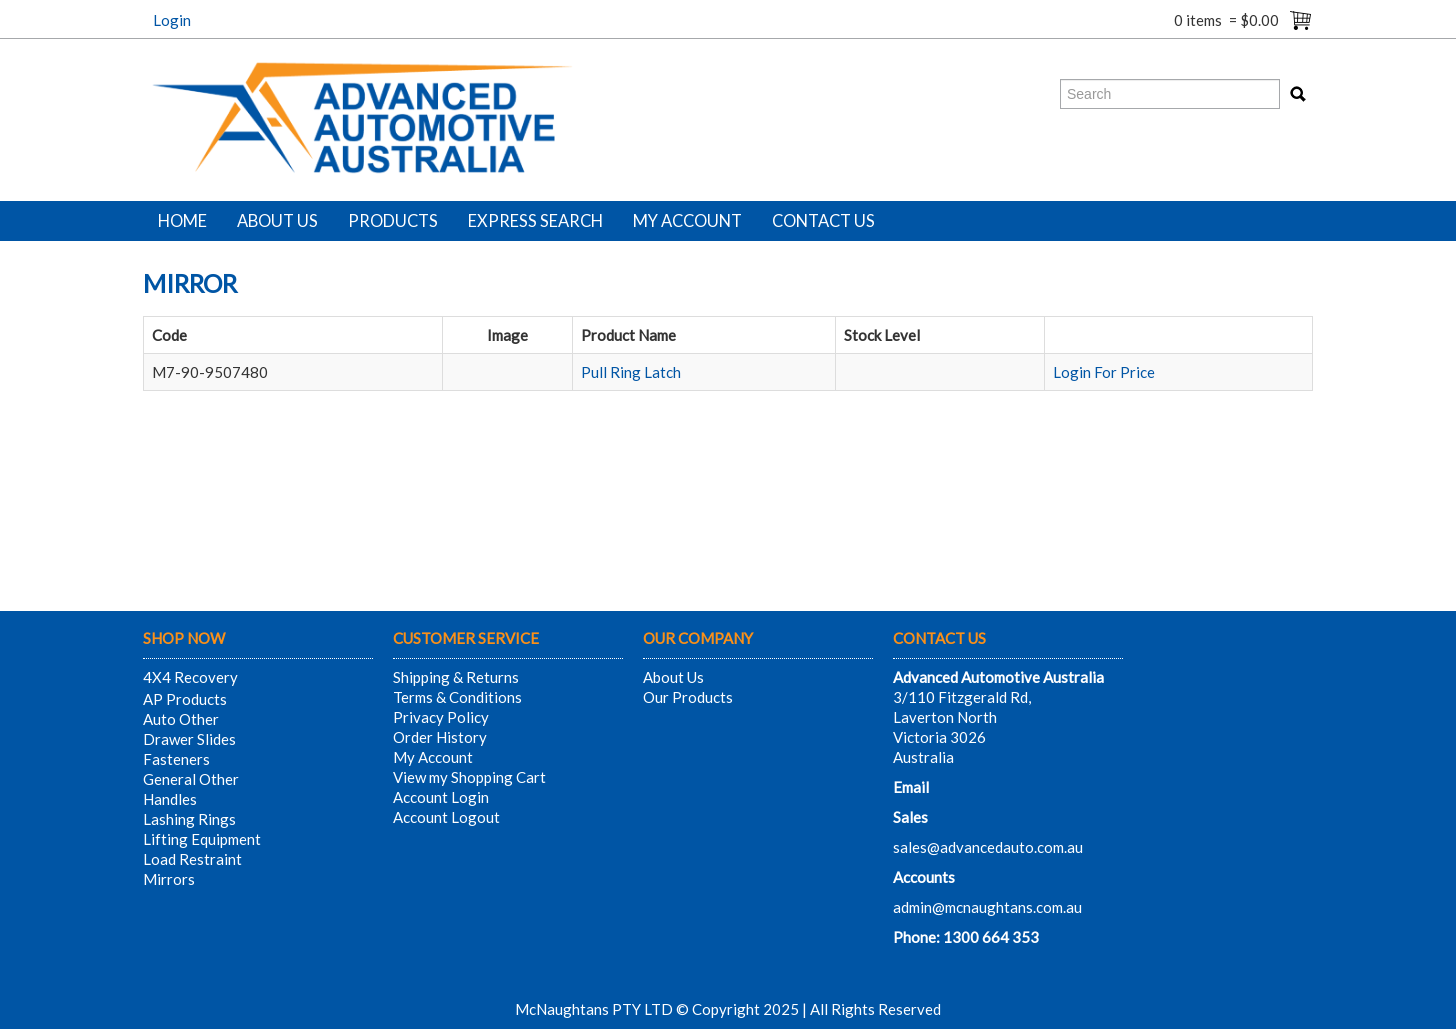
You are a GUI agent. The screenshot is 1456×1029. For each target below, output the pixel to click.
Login (172, 20)
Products (393, 221)
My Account (687, 221)
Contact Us (823, 221)
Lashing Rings (189, 819)
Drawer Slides (189, 739)
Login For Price (1104, 372)
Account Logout (446, 817)
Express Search (535, 221)
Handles (170, 799)
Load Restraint (192, 859)
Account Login (441, 797)
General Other (191, 779)
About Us (277, 221)
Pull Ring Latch (631, 372)
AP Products (185, 699)
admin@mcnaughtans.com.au (987, 907)
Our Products (688, 697)
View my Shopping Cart (469, 777)
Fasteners (176, 759)
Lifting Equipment (202, 839)
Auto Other (181, 719)
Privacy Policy (441, 717)
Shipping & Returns (456, 677)
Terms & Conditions (457, 697)
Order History (440, 737)
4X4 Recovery (190, 677)
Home (182, 221)
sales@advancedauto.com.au (988, 847)
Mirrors (169, 879)
